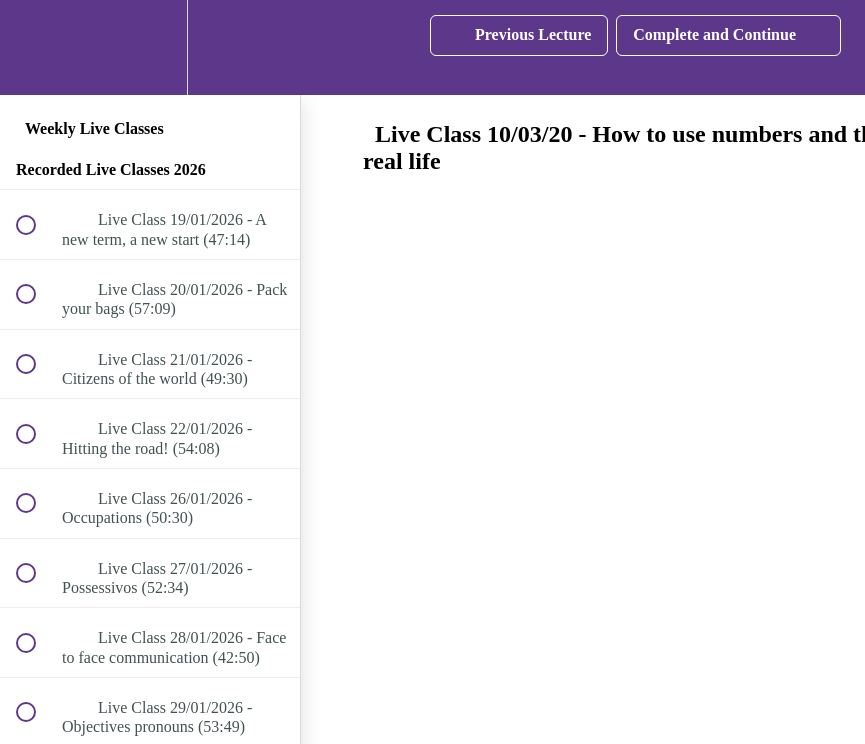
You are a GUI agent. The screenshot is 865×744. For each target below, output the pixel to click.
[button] (37, 47)
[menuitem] (150, 47)
